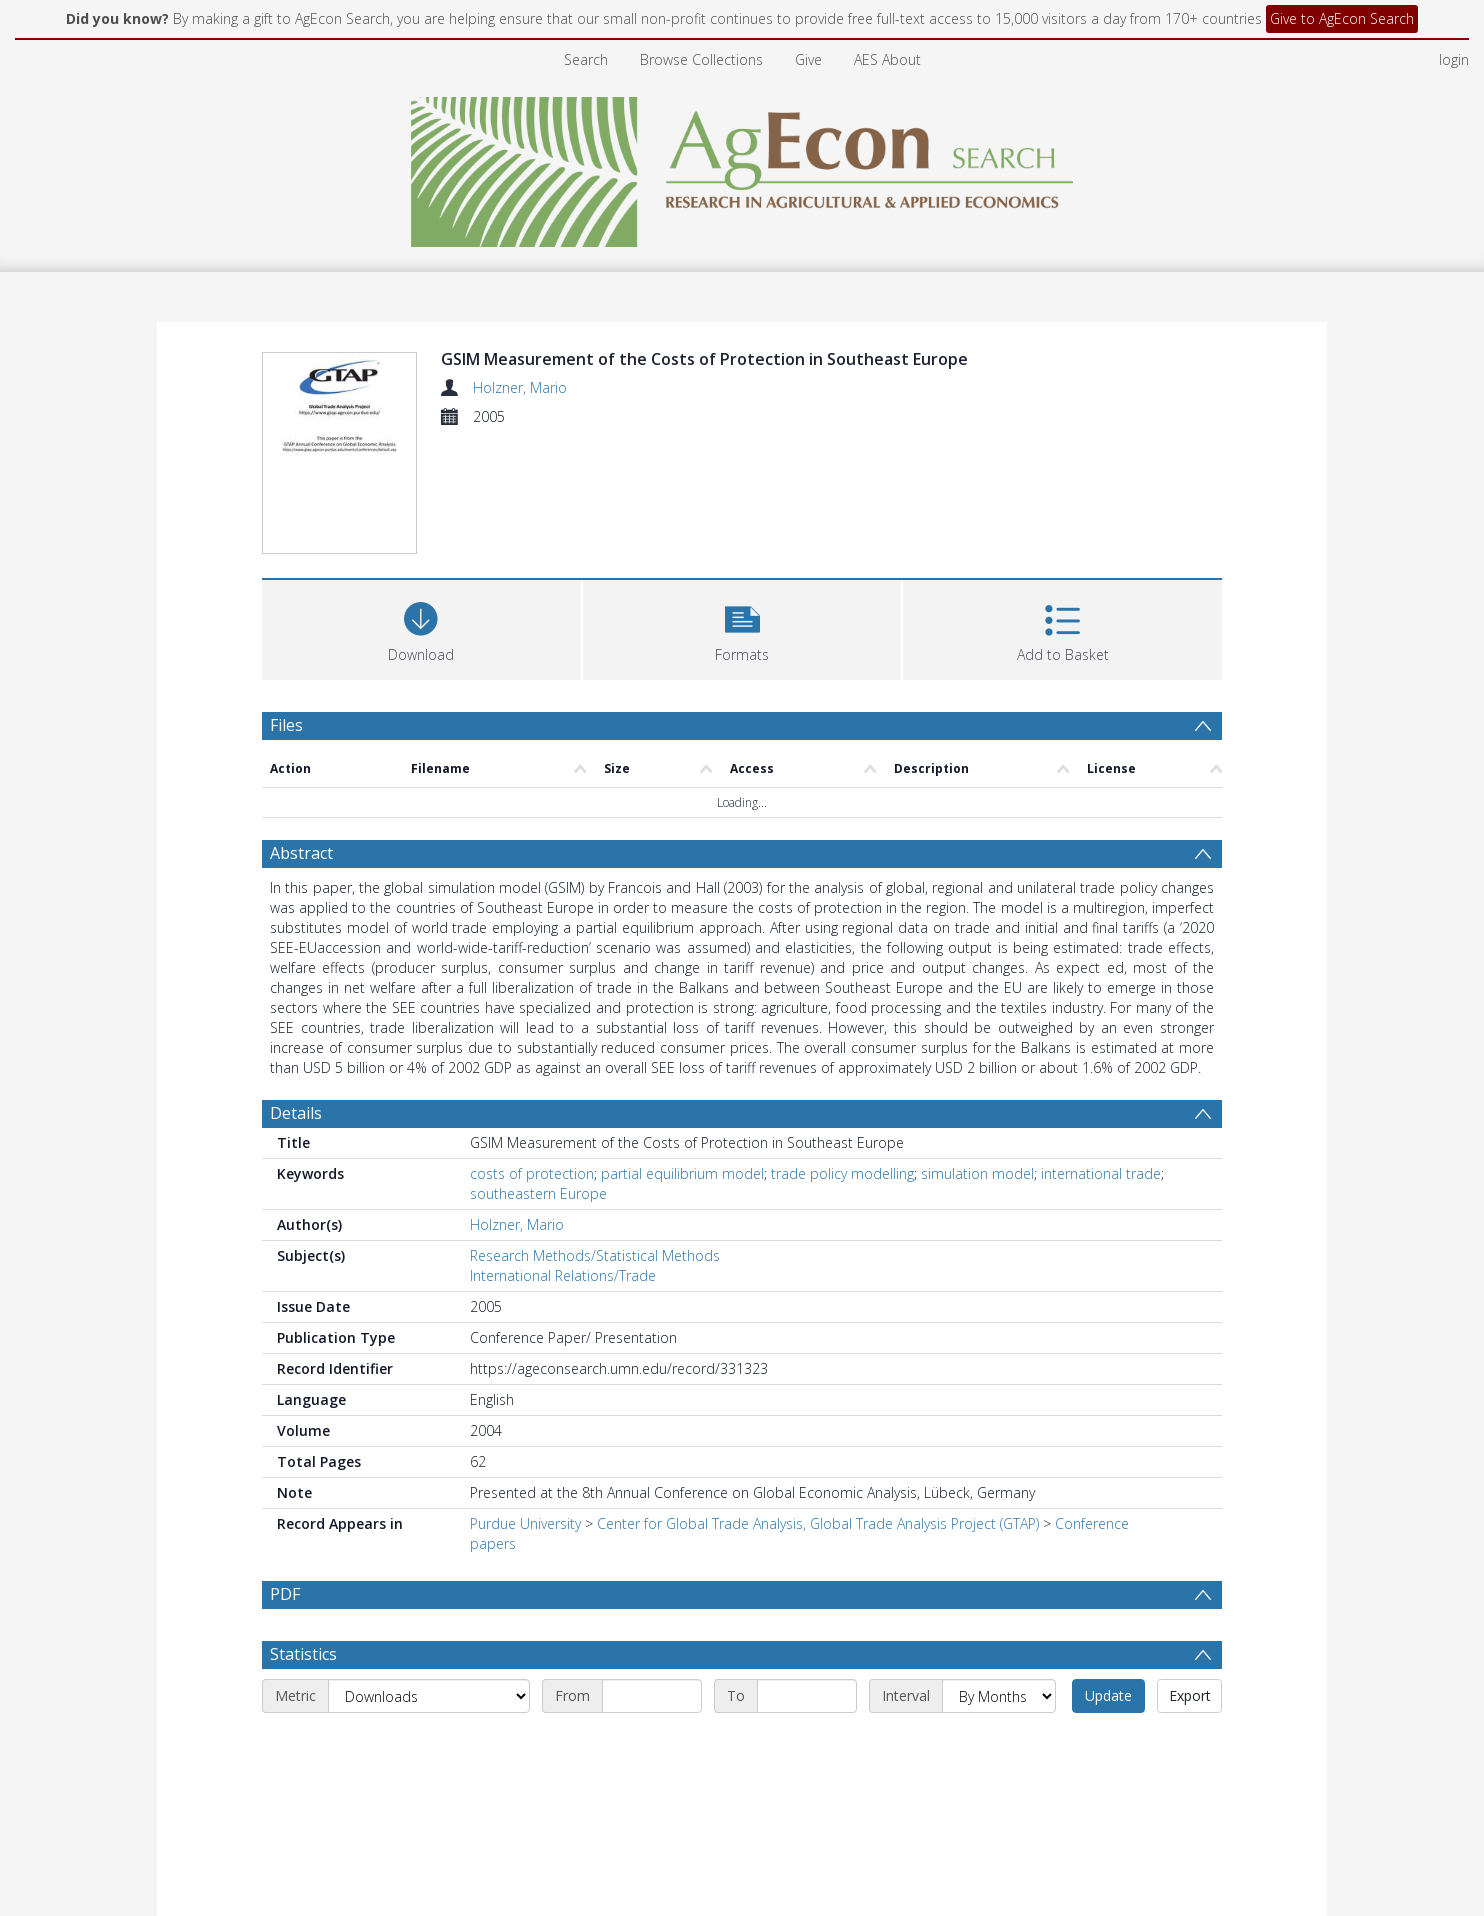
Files (286, 725)
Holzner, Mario (520, 387)
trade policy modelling (842, 1173)
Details (296, 1113)
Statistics (303, 1654)
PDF (285, 1594)
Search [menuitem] (586, 59)
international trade (1101, 1173)
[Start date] (652, 1696)
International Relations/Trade (563, 1275)
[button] (742, 627)
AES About (887, 59)
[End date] (807, 1696)
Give (808, 59)
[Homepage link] (742, 166)
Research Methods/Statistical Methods (595, 1255)
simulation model (977, 1173)
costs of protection (532, 1173)
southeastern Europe (538, 1193)
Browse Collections (701, 59)
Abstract (301, 853)
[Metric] (429, 1696)
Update (1108, 1695)
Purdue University (525, 1523)
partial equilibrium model (682, 1173)
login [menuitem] (1454, 59)
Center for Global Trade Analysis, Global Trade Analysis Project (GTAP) (818, 1523)
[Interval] (999, 1696)
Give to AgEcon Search (1342, 18)
